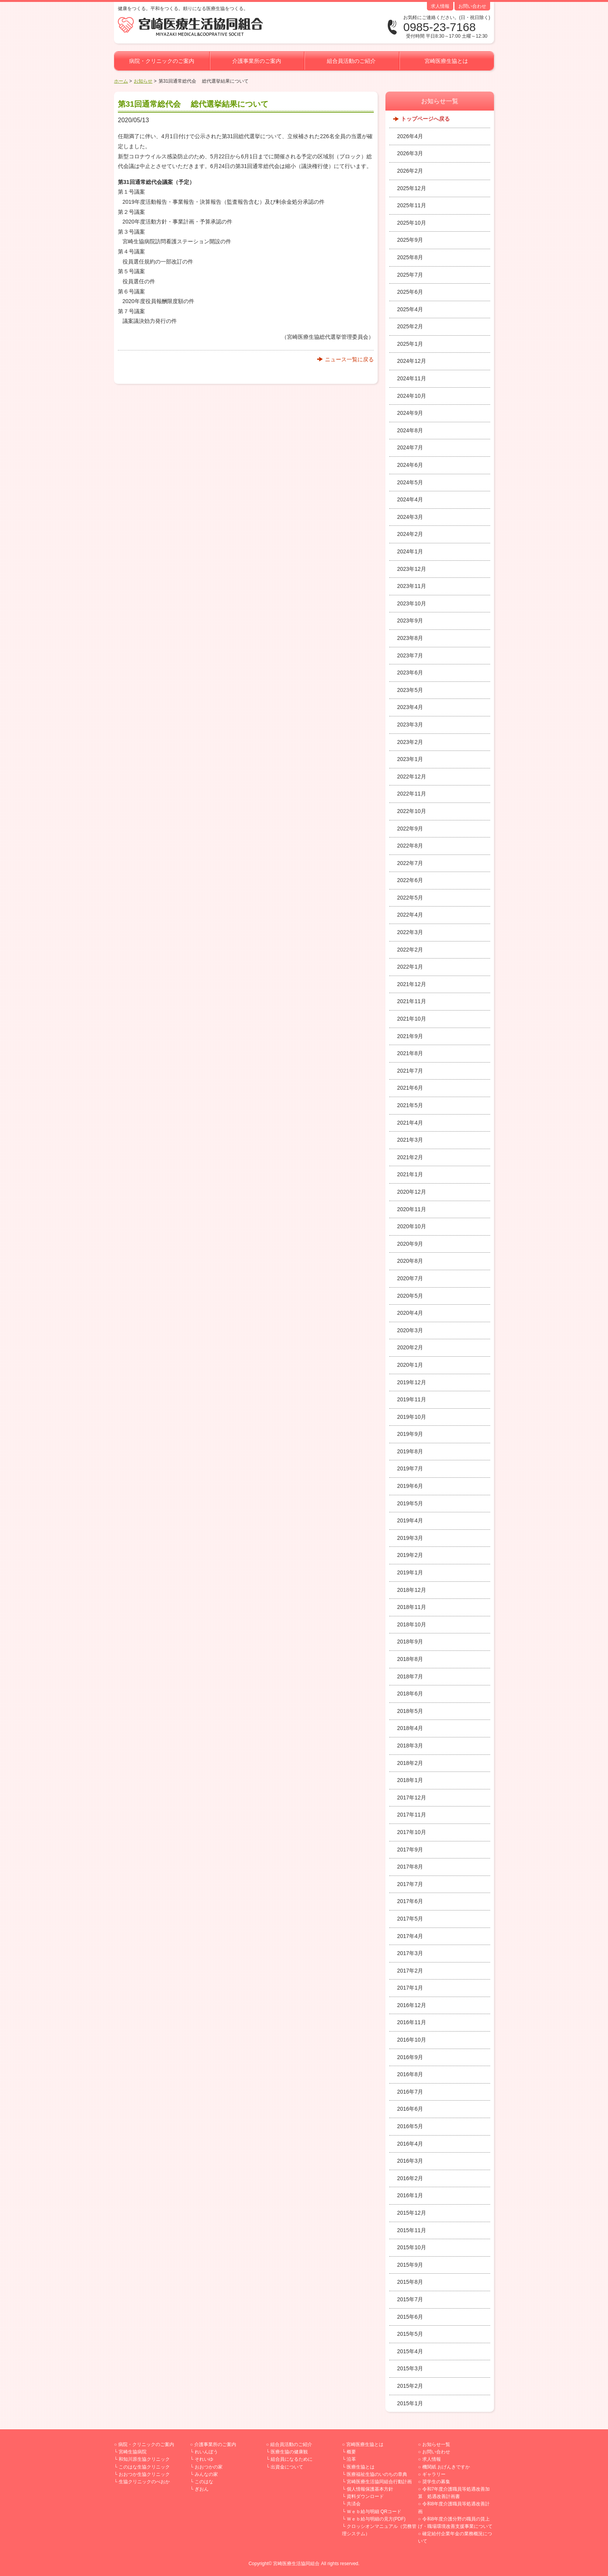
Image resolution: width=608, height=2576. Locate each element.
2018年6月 (410, 1693)
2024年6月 (410, 465)
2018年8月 (410, 1659)
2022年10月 (411, 811)
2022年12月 (411, 776)
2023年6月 (410, 672)
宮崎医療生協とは (446, 61)
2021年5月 (410, 1105)
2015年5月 (410, 2334)
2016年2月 (410, 2178)
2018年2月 (410, 1763)
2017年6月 (410, 1901)
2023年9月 (410, 620)
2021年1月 (410, 1174)
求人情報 (440, 6)
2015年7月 (410, 2299)
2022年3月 (410, 932)
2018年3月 (410, 1745)
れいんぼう (206, 2452)
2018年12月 (411, 1590)
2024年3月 (410, 517)
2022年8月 (410, 845)
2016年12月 (411, 2005)
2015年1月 (410, 2403)
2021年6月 (410, 1088)
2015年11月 (411, 2230)
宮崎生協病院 (133, 2452)
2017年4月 (410, 1936)
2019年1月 (410, 1572)
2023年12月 (411, 569)
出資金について (287, 2467)
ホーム (121, 81)
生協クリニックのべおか (144, 2481)
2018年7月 (410, 1676)
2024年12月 (411, 361)
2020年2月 (410, 1347)
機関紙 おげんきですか (446, 2467)
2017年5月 (410, 1919)
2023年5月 (410, 690)
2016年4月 (410, 2144)
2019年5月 (410, 1503)
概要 (351, 2452)
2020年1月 (410, 1365)
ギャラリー (434, 2474)
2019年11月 (411, 1399)
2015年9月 (410, 2265)
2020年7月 (410, 1278)
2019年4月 (410, 1520)
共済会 (354, 2504)
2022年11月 (411, 793)
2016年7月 (410, 2092)
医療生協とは (361, 2467)
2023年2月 (410, 742)
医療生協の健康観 (289, 2452)
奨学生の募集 (436, 2481)
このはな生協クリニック (144, 2467)
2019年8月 (410, 1451)
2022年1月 (410, 967)
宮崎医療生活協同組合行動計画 (379, 2481)
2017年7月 (410, 1884)
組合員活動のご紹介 (351, 61)
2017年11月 (411, 1815)
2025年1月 (410, 344)
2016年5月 (410, 2126)
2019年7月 (410, 1468)
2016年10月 (411, 2040)
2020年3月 (410, 1330)
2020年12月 (411, 1192)
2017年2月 (410, 1971)
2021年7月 (410, 1071)
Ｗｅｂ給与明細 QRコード (374, 2511)
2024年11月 (411, 378)
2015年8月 (410, 2282)
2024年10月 (411, 396)
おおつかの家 (209, 2467)
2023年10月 (411, 603)
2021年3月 (410, 1140)
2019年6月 (410, 1486)
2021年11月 (411, 1001)
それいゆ (204, 2459)
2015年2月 (410, 2386)
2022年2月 (410, 949)
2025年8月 (410, 257)
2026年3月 (410, 153)
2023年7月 (410, 655)
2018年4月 (410, 1728)
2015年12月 (411, 2213)
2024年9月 (410, 413)
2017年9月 (410, 1849)
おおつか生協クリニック (144, 2474)
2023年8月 (410, 638)
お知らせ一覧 (436, 2444)
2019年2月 (410, 1555)
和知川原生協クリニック (144, 2459)
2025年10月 (411, 223)
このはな (204, 2481)
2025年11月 (411, 205)
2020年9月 (410, 1244)
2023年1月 (410, 759)
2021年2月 (410, 1157)
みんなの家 (206, 2474)
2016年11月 (411, 2022)
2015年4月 (410, 2351)
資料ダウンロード (365, 2496)
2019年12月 (411, 1382)
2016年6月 (410, 2109)
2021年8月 (410, 1053)
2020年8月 (410, 1261)
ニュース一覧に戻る (349, 359)
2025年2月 (410, 326)
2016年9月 (410, 2057)
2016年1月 (410, 2195)
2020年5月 (410, 1296)
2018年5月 (410, 1711)
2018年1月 (410, 1780)
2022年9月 (410, 828)
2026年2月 (410, 171)
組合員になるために (292, 2459)
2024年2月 (410, 534)
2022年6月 (410, 880)
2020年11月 (411, 1209)
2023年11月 (411, 586)
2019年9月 (410, 1434)
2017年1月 (410, 1988)
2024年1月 (410, 551)
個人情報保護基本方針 (370, 2489)
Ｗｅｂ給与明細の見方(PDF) (376, 2519)
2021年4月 (410, 1123)
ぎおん (202, 2489)
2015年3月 (410, 2368)
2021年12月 (411, 984)
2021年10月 (411, 1019)
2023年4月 (410, 707)
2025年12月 (411, 188)
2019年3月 (410, 1538)
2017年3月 (410, 1953)
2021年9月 (410, 1036)
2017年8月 (410, 1867)
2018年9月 (410, 1641)
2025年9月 (410, 240)
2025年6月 (410, 292)
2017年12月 (411, 1797)
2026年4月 (410, 136)
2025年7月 (410, 275)
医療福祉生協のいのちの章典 (377, 2474)
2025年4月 (410, 309)
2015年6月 (410, 2317)
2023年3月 (410, 724)
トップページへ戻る (425, 119)
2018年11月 (411, 1607)
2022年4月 (410, 915)
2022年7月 (410, 863)
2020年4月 (410, 1313)
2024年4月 (410, 499)
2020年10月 (411, 1226)
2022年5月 (410, 897)
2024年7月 (410, 447)
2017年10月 (411, 1832)
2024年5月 (410, 482)
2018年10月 (411, 1624)
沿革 (351, 2459)
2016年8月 (410, 2074)
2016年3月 (410, 2161)
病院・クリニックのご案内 (161, 61)
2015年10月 (411, 2247)
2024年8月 (410, 430)
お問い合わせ (472, 6)
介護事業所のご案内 (256, 61)
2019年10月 (411, 1417)
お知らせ (143, 81)
